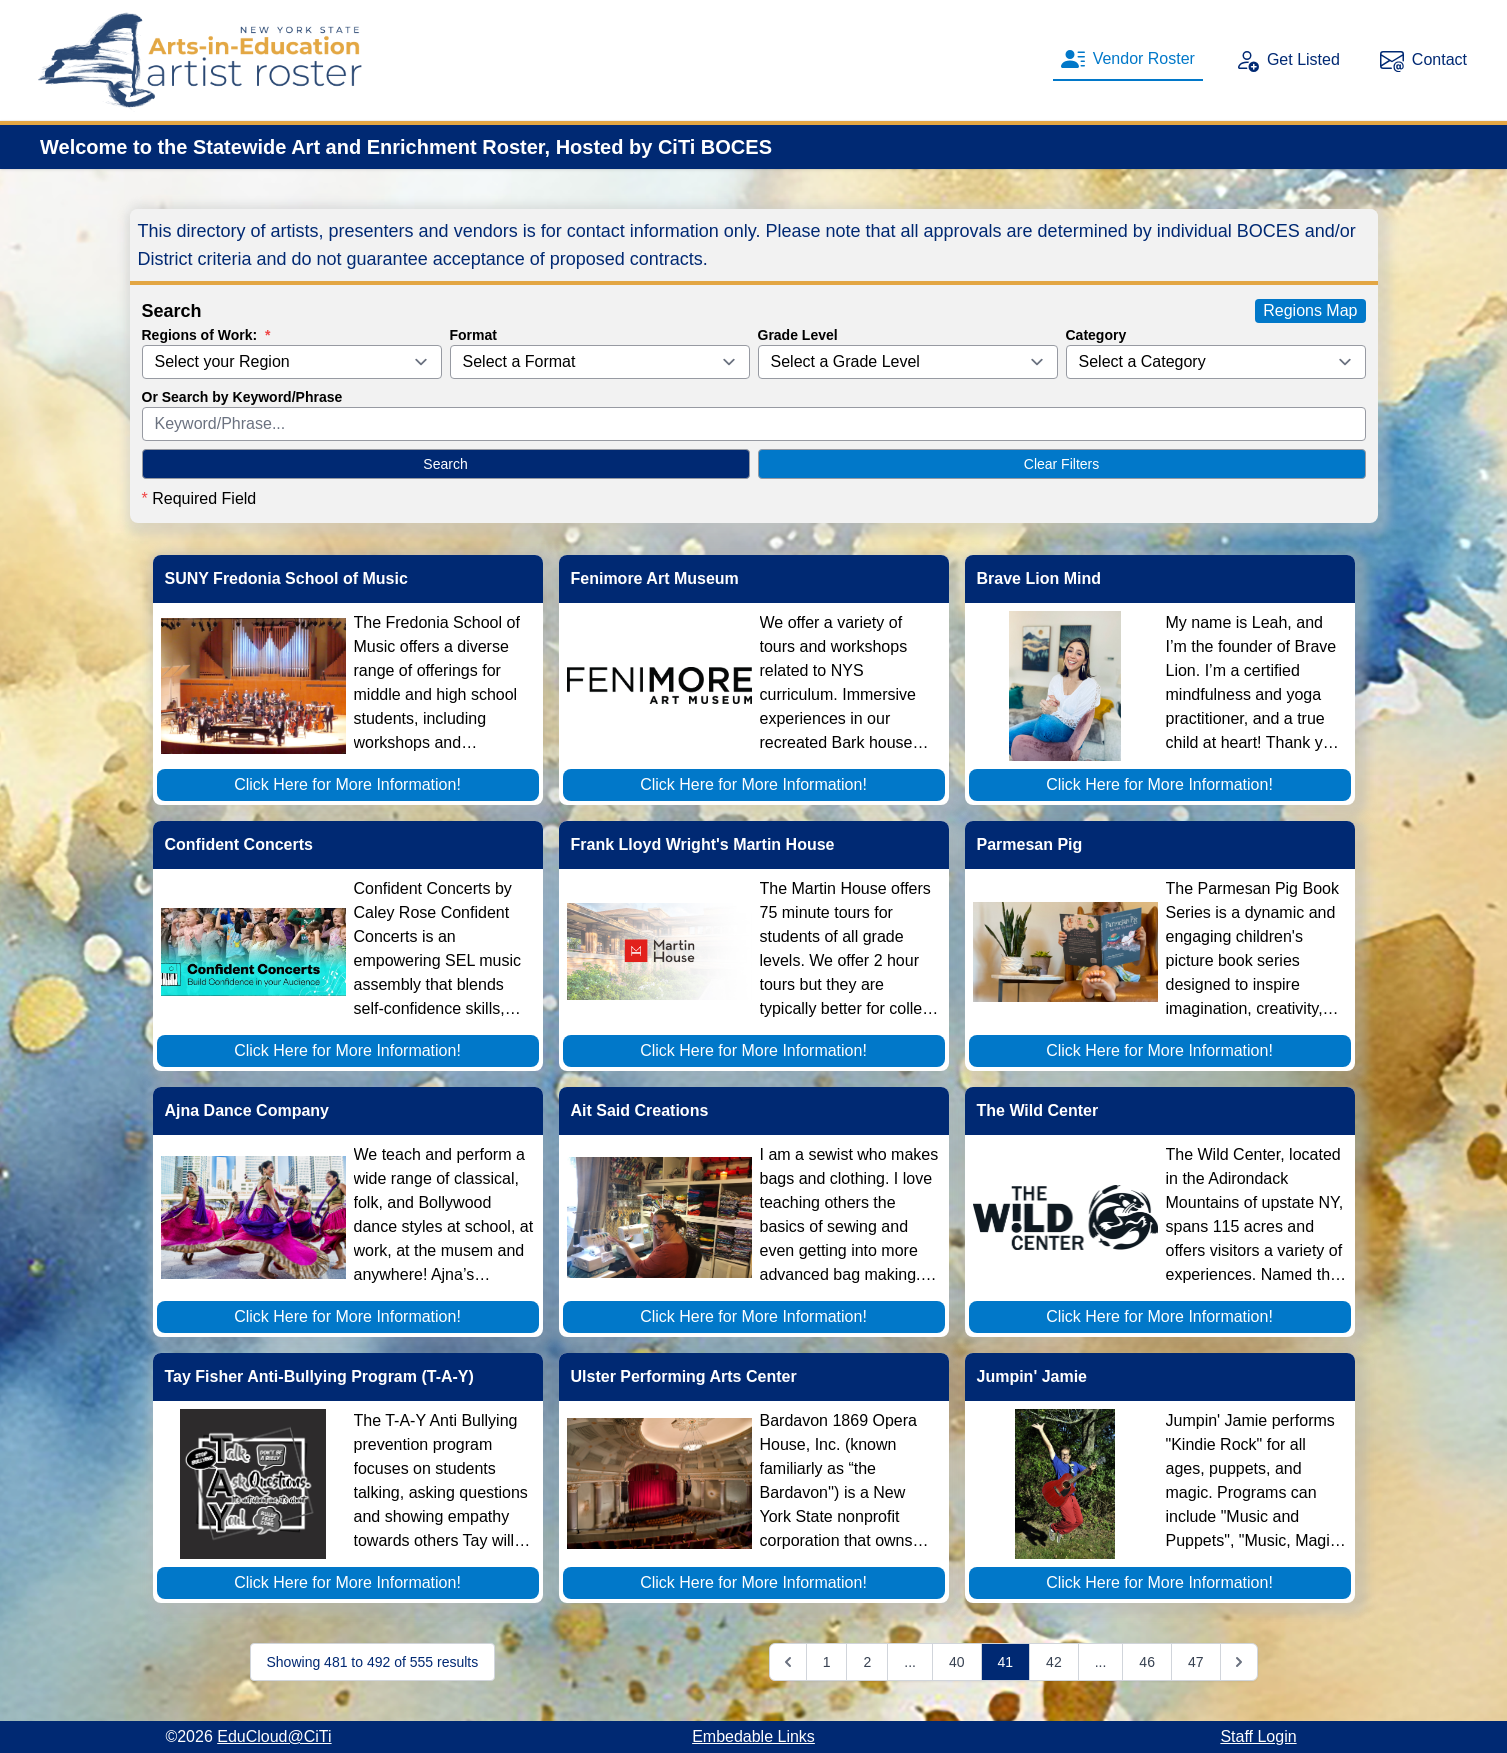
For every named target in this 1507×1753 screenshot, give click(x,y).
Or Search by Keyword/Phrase (242, 397)
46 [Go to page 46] (1147, 1662)
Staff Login (1258, 1736)
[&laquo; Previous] (788, 1662)
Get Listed (1287, 60)
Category (1096, 335)
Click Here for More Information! (347, 784)
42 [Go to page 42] (1054, 1662)
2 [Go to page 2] (867, 1662)
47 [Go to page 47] (1196, 1662)
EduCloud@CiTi (274, 1736)
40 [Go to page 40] (957, 1662)
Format (473, 335)
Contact (1423, 60)
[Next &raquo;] (1239, 1662)
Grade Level (798, 335)
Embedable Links (753, 1736)
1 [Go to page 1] (827, 1662)
